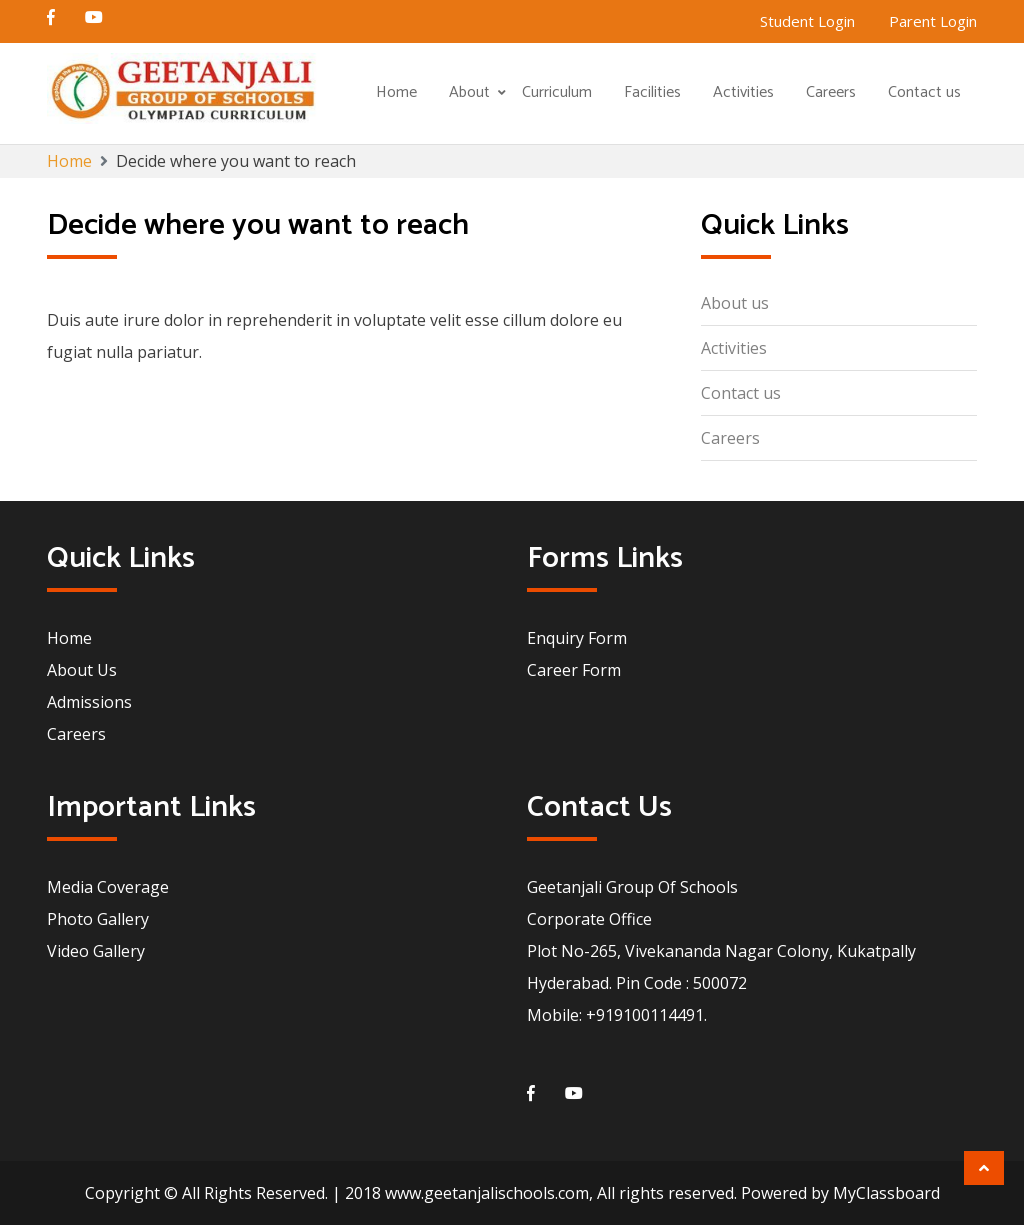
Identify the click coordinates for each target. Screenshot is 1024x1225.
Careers (831, 92)
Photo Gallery (98, 919)
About (469, 92)
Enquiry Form (577, 638)
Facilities (652, 92)
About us (735, 303)
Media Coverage (108, 887)
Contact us (924, 92)
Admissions (89, 702)
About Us (82, 670)
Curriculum (557, 92)
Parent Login (933, 21)
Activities (743, 92)
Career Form (574, 670)
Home (396, 92)
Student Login (807, 21)
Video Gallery (96, 951)
